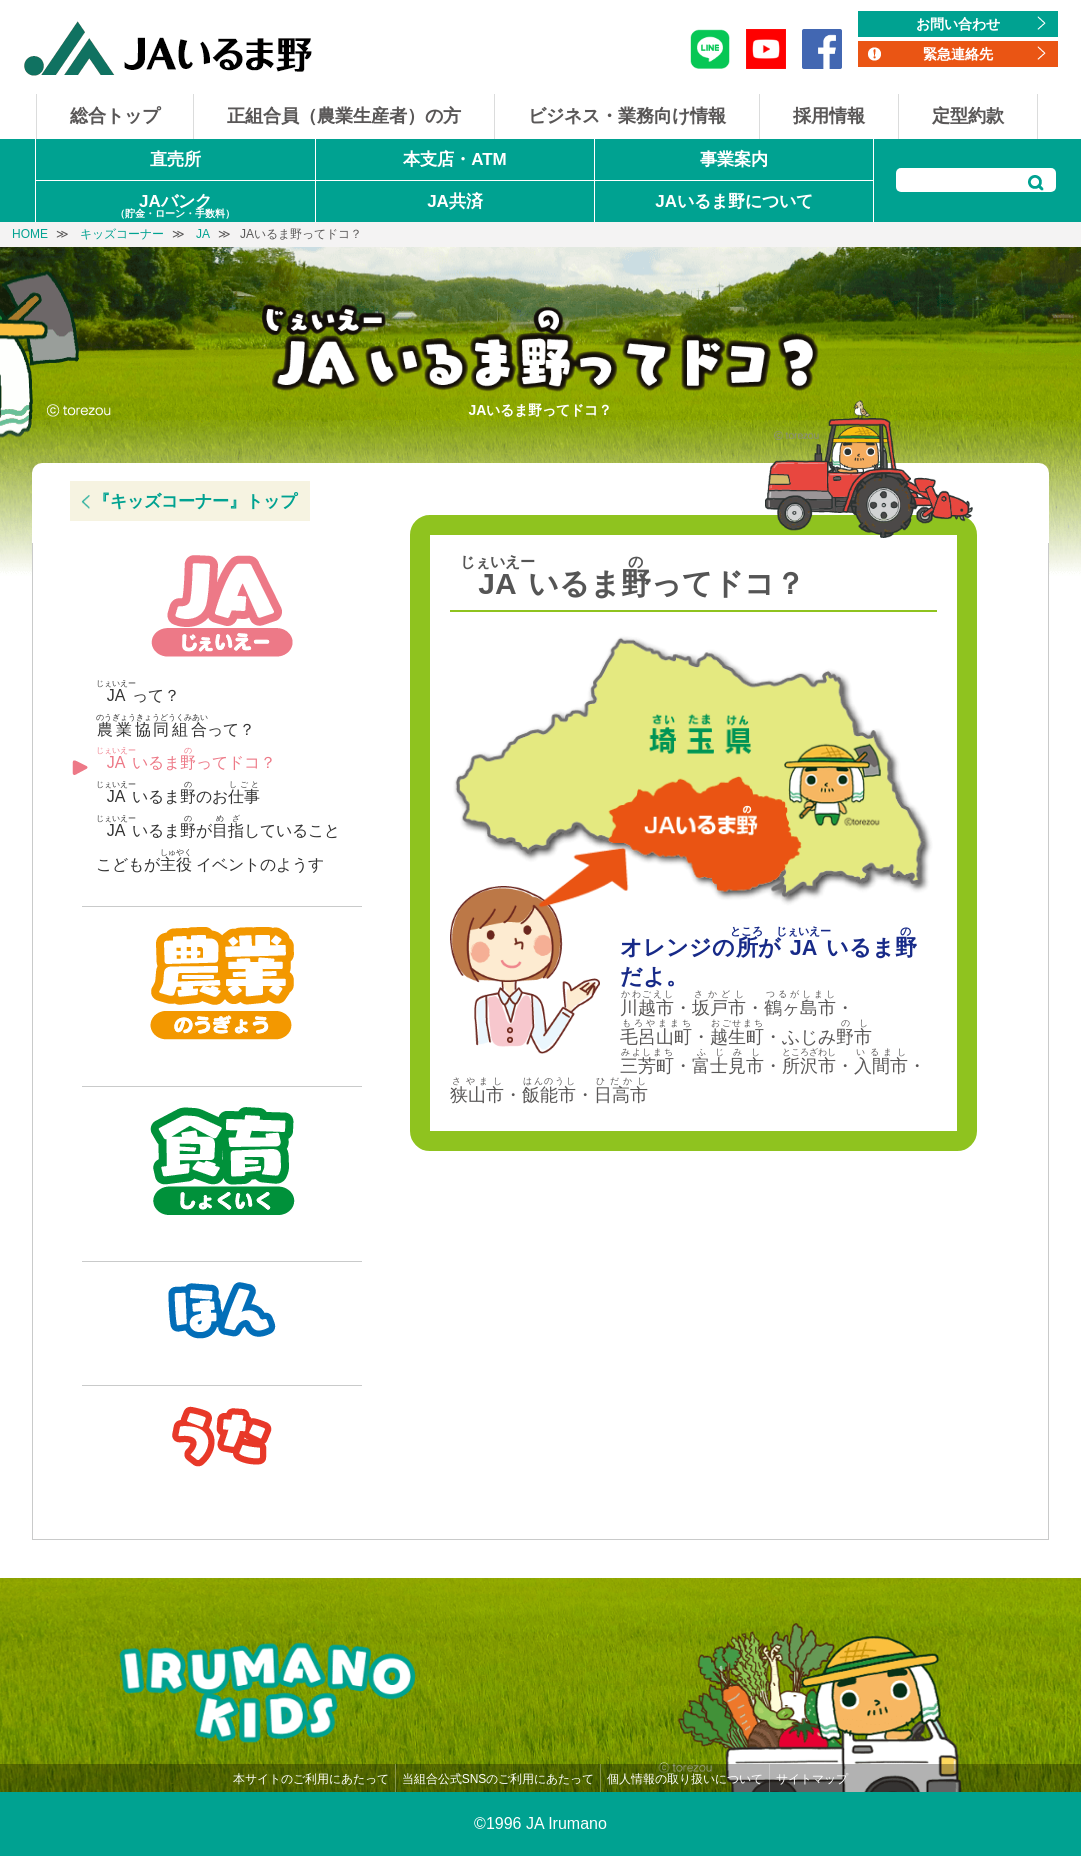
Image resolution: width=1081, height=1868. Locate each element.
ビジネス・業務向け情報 (627, 116)
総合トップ (115, 116)
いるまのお (178, 792)
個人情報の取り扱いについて (685, 1791)
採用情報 (829, 116)
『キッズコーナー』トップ (195, 501)
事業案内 (734, 159)
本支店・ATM (455, 159)
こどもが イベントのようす (210, 860)
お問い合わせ (958, 24)
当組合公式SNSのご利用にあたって (498, 1791)
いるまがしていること (218, 826)
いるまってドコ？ (186, 758)
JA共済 (455, 201)
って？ (138, 691)
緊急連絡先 (958, 54)
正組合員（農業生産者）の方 (344, 116)
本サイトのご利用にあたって (311, 1791)
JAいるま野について (734, 201)
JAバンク (175, 207)
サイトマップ (812, 1791)
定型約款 (968, 116)
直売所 (175, 159)
